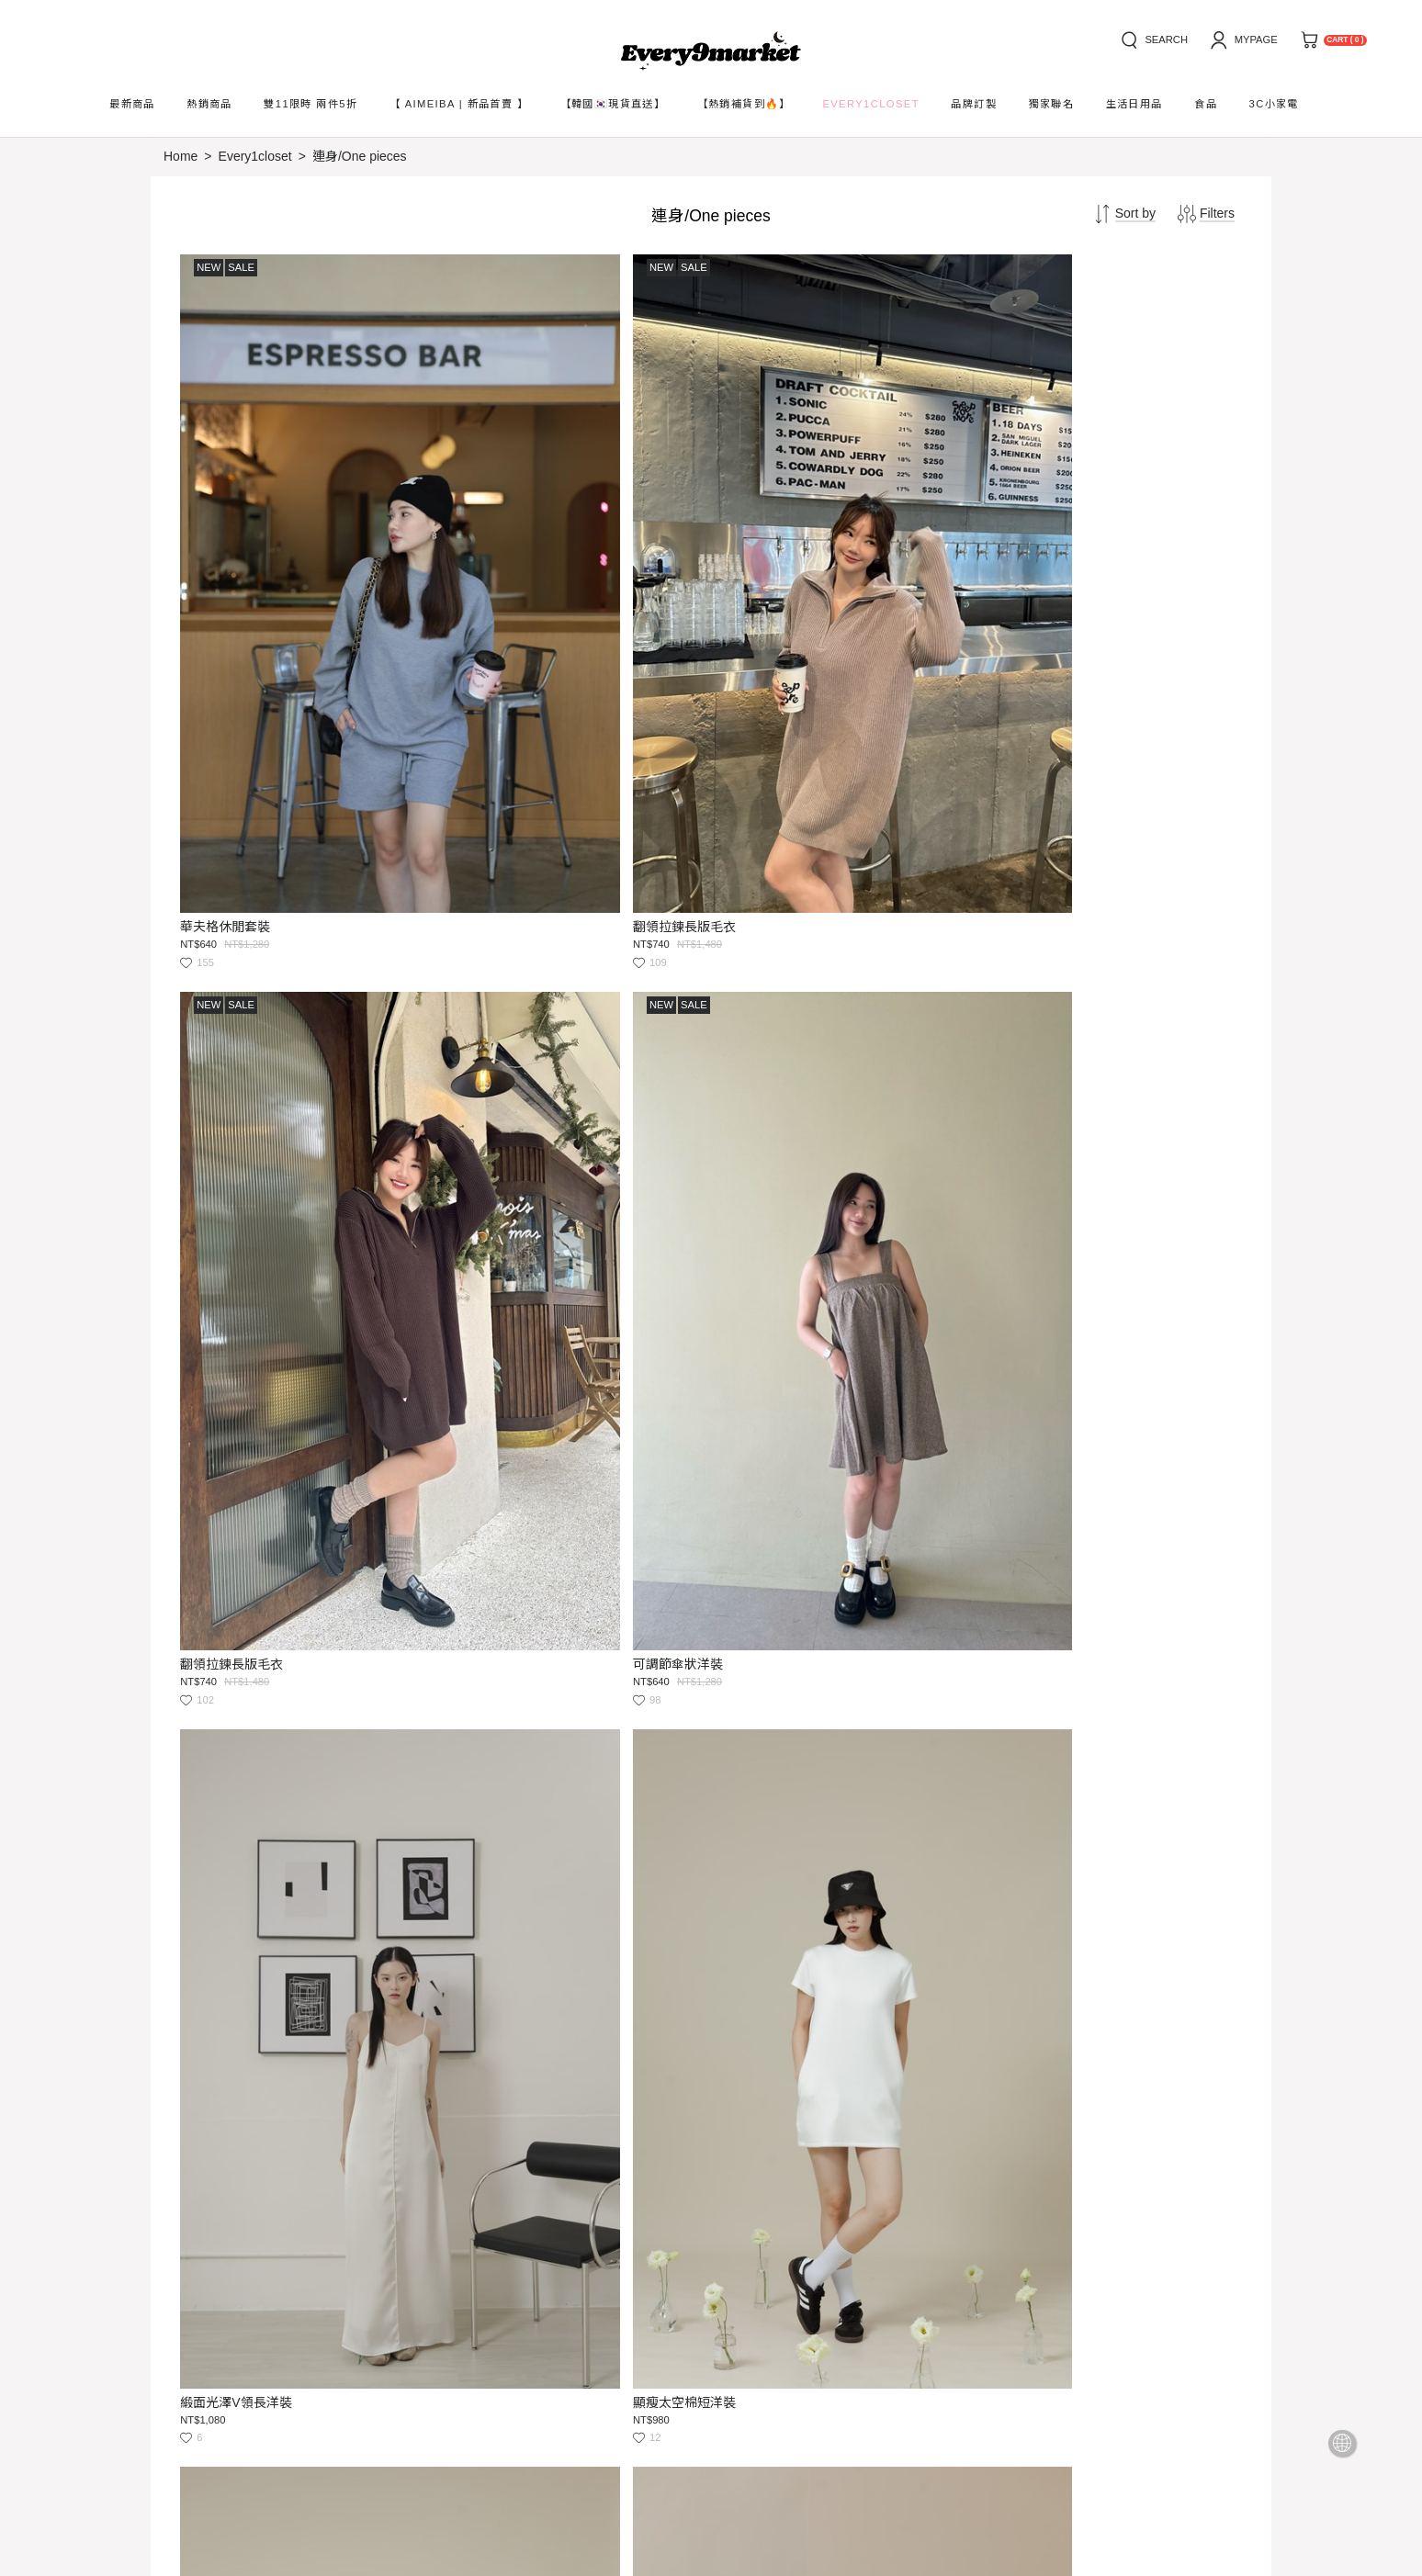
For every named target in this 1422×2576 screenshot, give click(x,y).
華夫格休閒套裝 (228, 643)
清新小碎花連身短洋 (1047, 2005)
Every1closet (255, 156)
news (282, 2283)
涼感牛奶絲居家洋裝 (510, 2005)
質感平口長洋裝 (1034, 1552)
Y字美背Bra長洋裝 (505, 1552)
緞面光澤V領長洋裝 (238, 1097)
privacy (439, 2283)
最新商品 (132, 103)
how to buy (195, 2283)
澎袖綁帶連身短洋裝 (1047, 1097)
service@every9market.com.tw (334, 2412)
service (356, 2283)
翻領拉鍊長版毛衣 (503, 643)
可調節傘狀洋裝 (1034, 643)
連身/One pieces (359, 156)
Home (181, 156)
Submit (715, 2356)
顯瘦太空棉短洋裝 (503, 1097)
